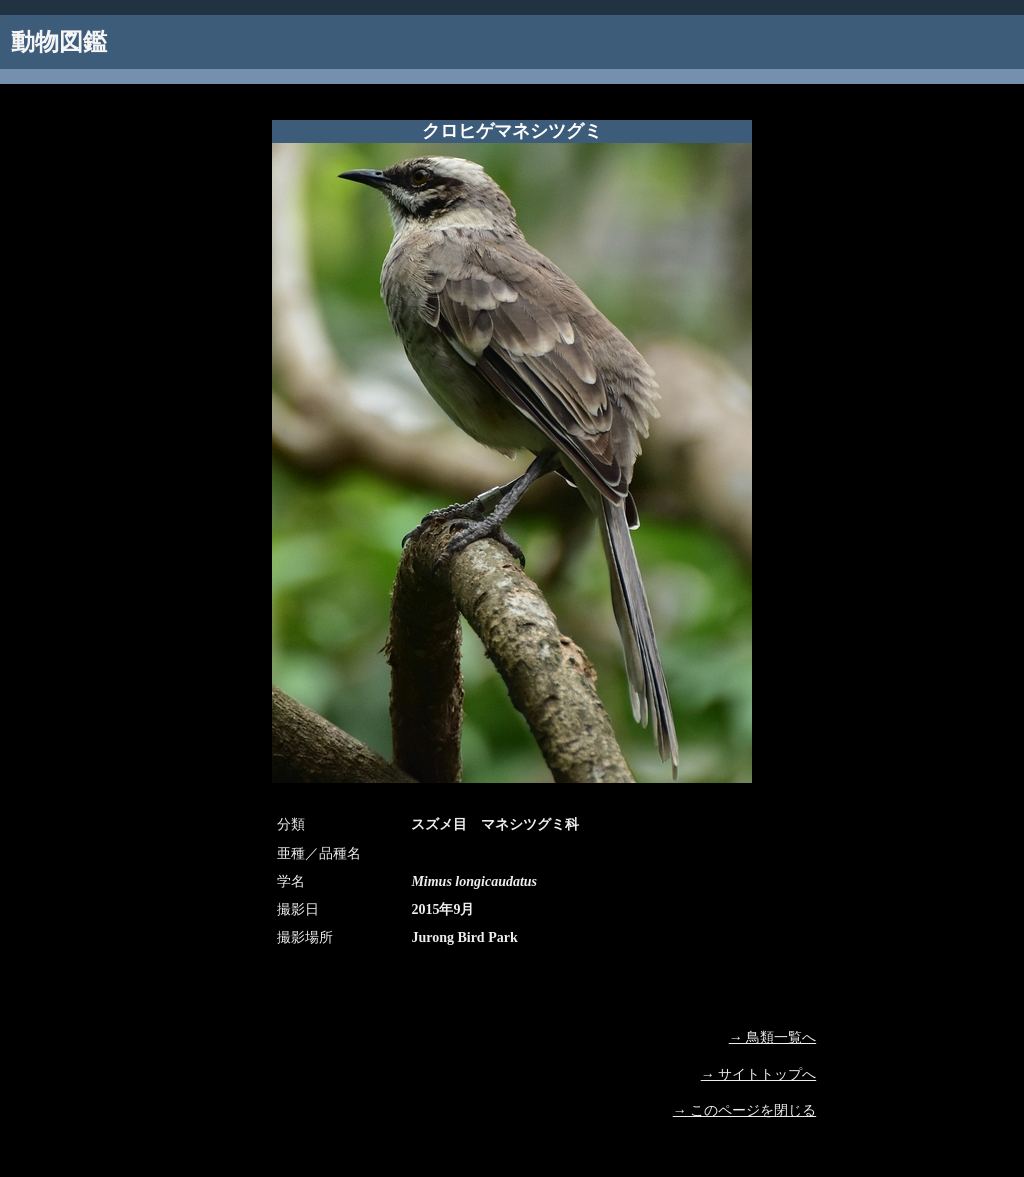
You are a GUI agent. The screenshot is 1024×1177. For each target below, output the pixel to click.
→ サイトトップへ (759, 1074)
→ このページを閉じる (745, 1110)
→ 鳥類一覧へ (773, 1037)
